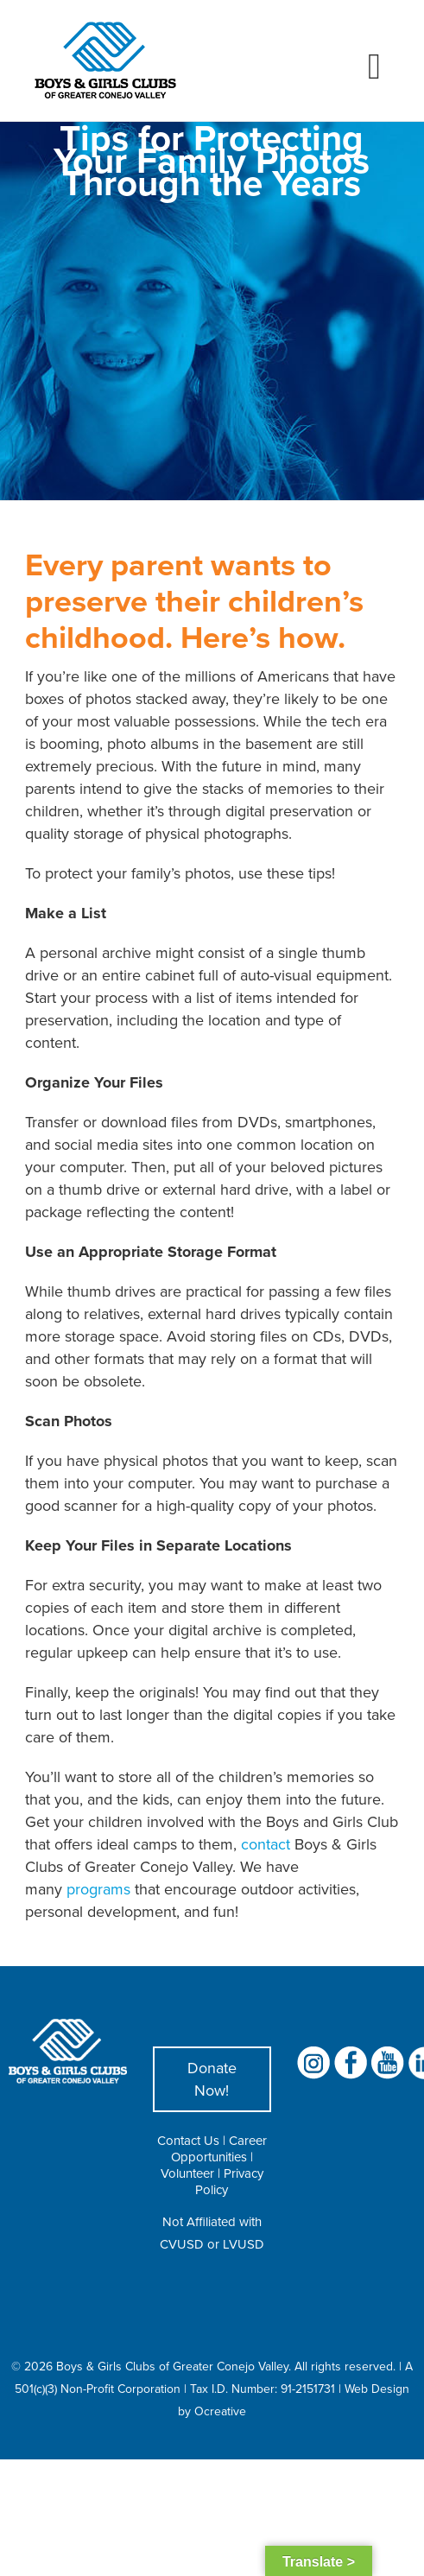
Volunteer (187, 2173)
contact (265, 1844)
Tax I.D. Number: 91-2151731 (262, 2388)
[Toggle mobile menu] (374, 66)
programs (98, 1889)
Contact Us (188, 2140)
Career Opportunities (219, 2148)
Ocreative (220, 2411)
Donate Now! (212, 2079)
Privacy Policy (229, 2181)
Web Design (377, 2388)
